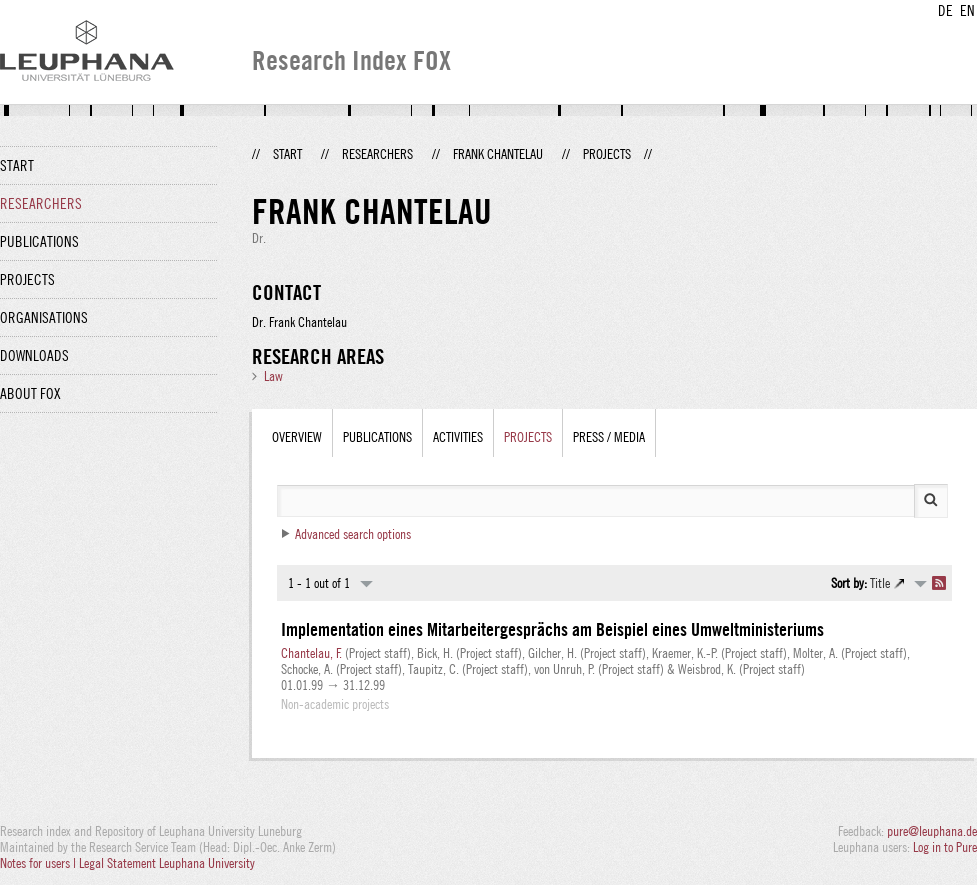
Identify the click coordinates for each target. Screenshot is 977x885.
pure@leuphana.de (932, 831)
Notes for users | (39, 863)
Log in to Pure (945, 847)
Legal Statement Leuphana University (167, 863)
